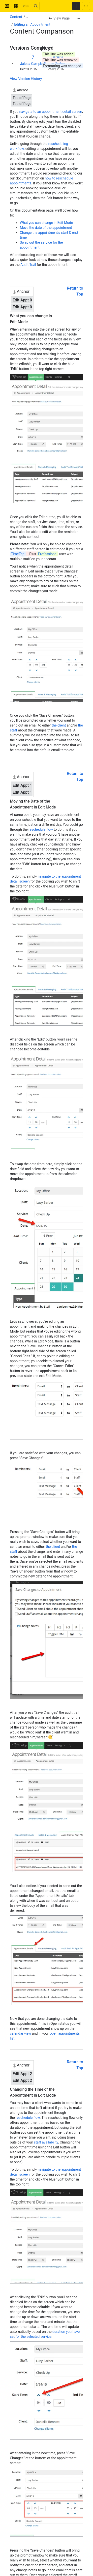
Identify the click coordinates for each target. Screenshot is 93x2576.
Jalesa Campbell (33, 64)
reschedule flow (41, 829)
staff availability (46, 2142)
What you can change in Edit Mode (46, 223)
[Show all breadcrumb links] (27, 16)
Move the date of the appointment (46, 228)
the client (59, 725)
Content (16, 17)
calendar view (20, 2033)
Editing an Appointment (32, 24)
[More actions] (78, 18)
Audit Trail (28, 265)
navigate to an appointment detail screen (50, 112)
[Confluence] (26, 6)
